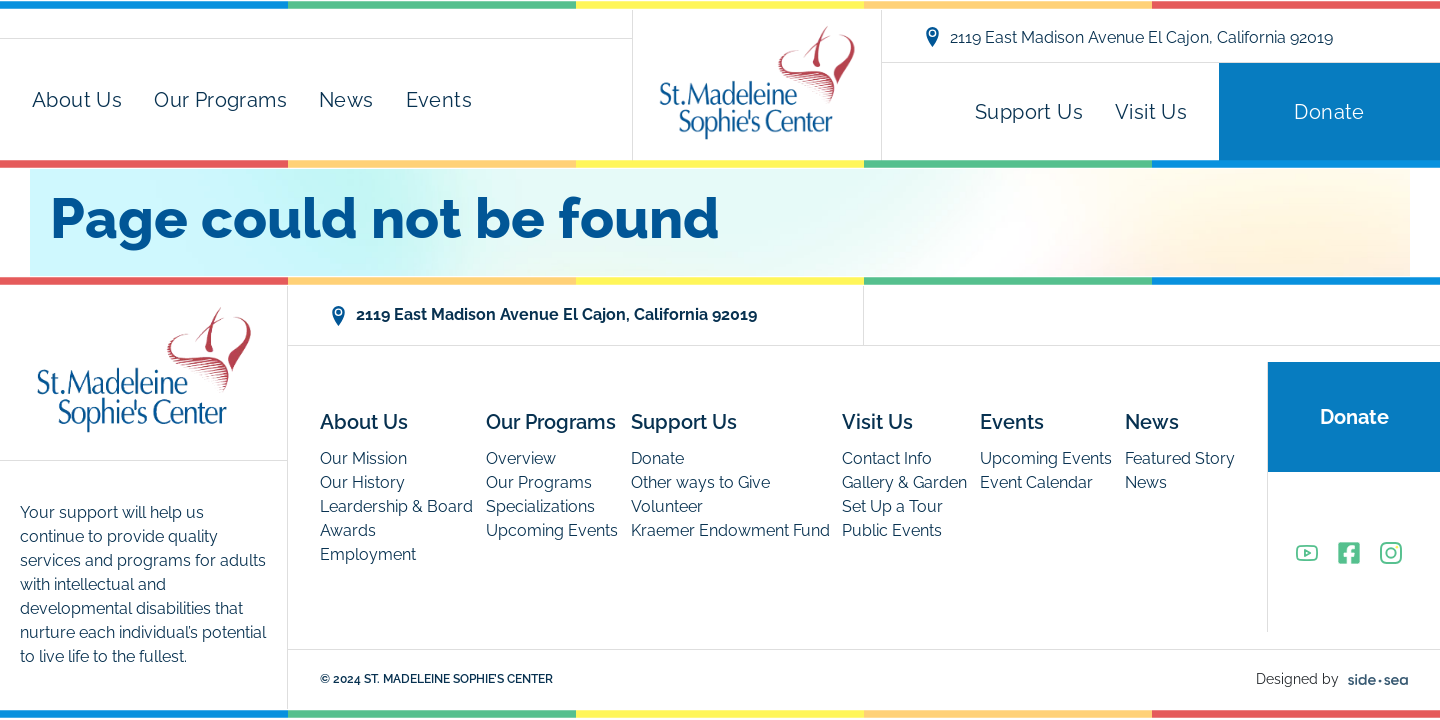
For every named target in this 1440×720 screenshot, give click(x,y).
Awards (348, 530)
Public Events (892, 530)
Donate (1329, 112)
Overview (521, 458)
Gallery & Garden (904, 482)
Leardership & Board (396, 506)
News (346, 100)
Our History (362, 482)
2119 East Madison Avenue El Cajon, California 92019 (1127, 37)
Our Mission (363, 458)
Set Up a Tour (892, 506)
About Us (77, 100)
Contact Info (887, 458)
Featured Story (1180, 458)
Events (439, 100)
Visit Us (1151, 112)
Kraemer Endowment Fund (730, 530)
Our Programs (220, 100)
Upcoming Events (552, 530)
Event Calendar (1036, 482)
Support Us (1029, 112)
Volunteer (667, 506)
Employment (368, 554)
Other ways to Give (700, 482)
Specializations (540, 506)
